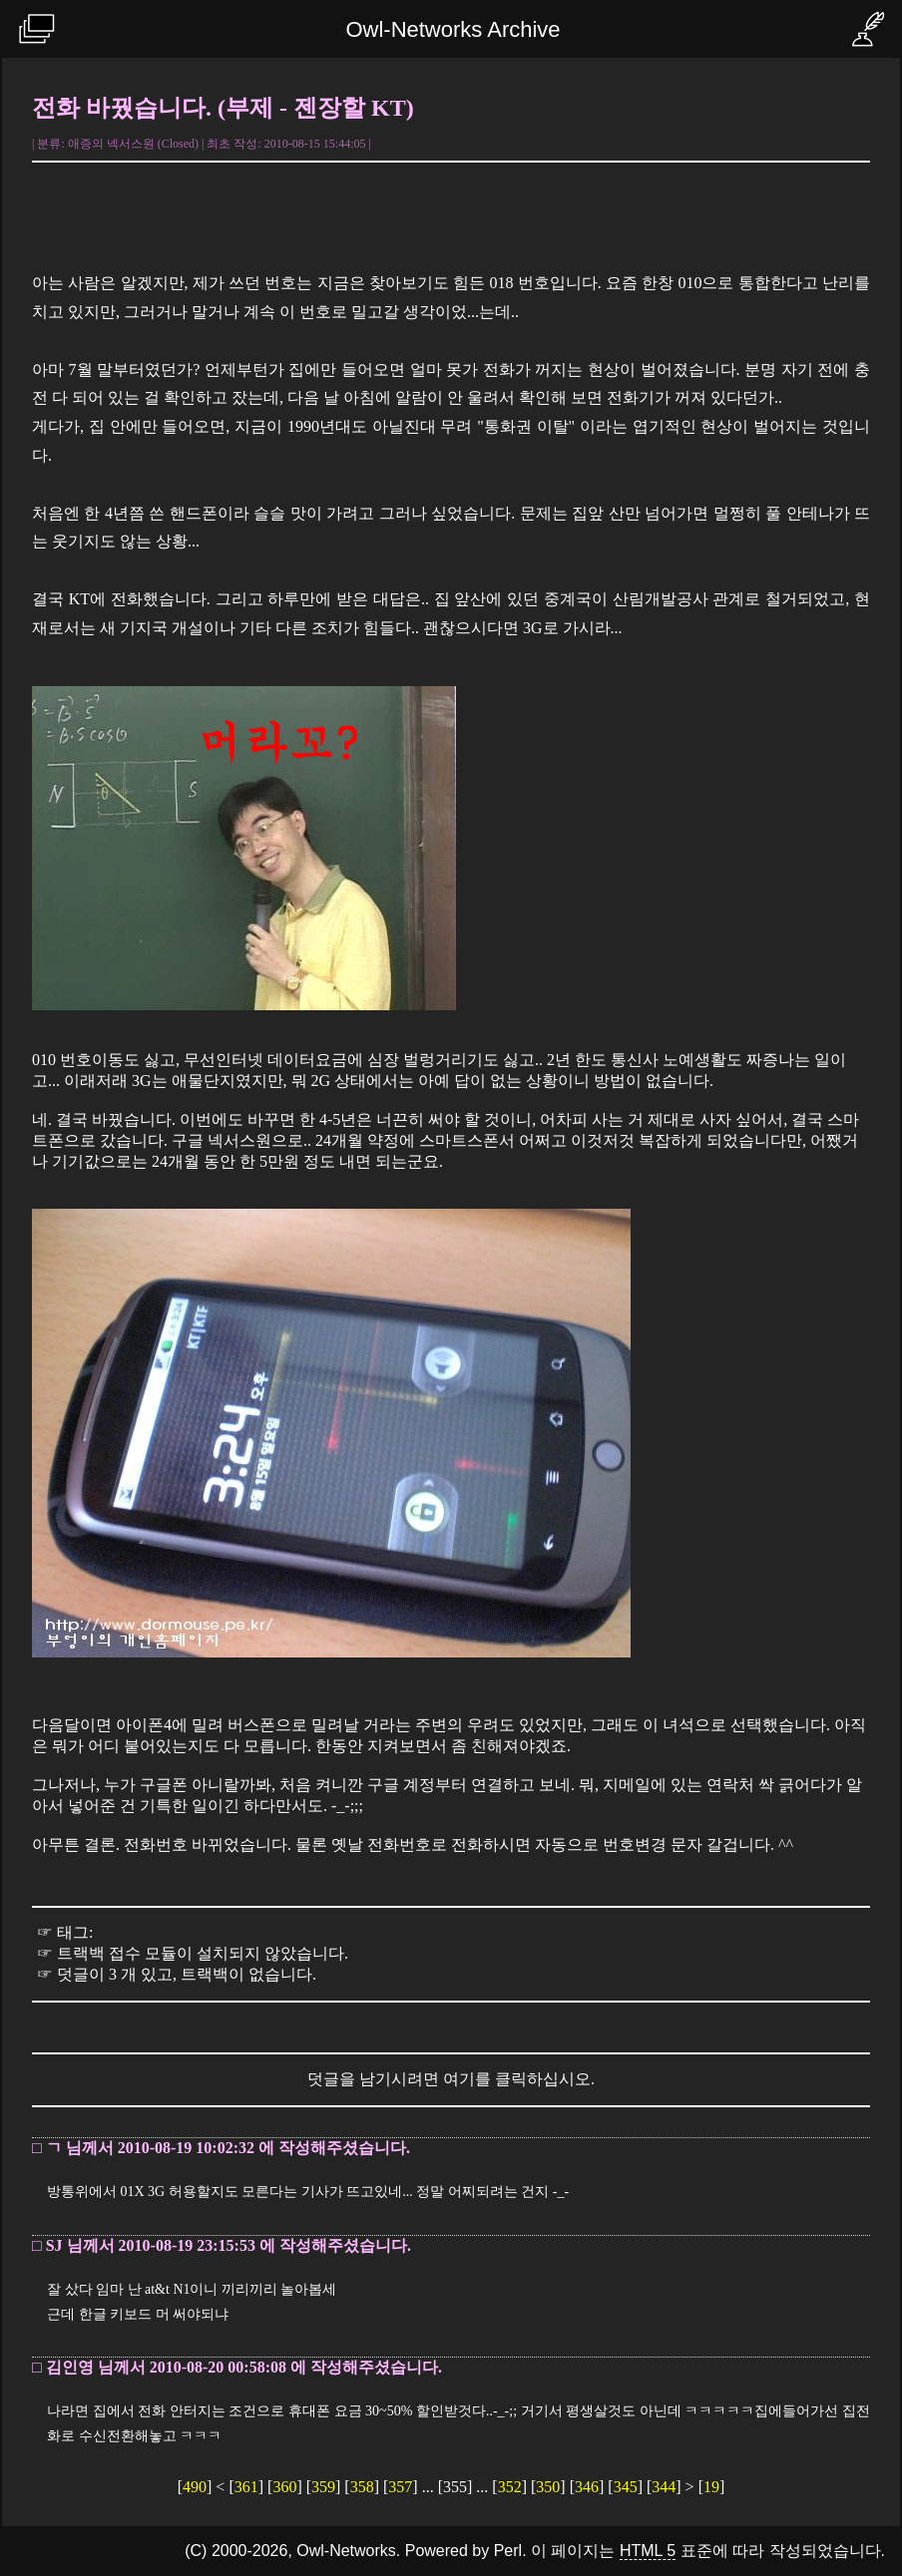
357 (400, 2486)
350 (548, 2486)
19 (711, 2486)
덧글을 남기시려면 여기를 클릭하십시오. (451, 2078)
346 (587, 2486)
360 (284, 2486)
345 (626, 2486)
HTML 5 (648, 2550)
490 (195, 2486)
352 (510, 2486)
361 (246, 2486)
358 (362, 2486)
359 (323, 2486)
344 (664, 2486)
